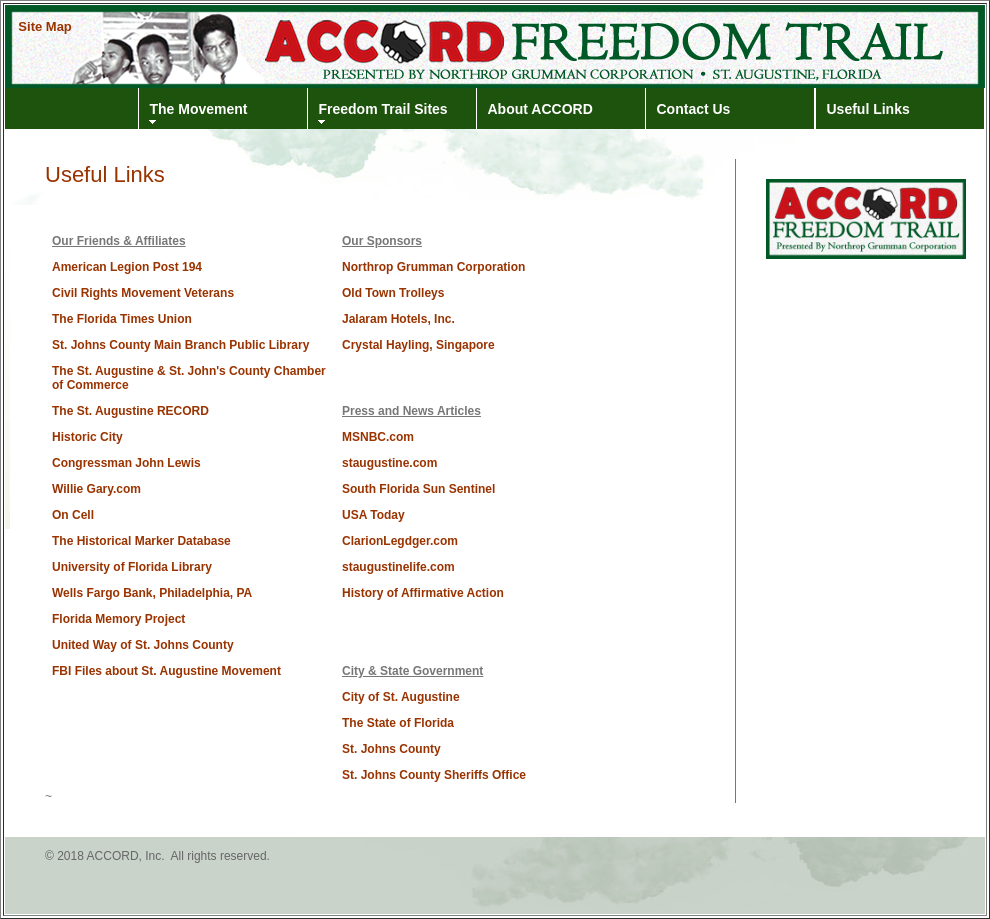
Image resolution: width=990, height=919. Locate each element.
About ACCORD (540, 109)
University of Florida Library (132, 567)
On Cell (73, 515)
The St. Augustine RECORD (130, 411)
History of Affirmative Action (423, 593)
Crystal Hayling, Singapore (418, 345)
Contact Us (694, 109)
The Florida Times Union (122, 319)
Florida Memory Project (118, 619)
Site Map (44, 26)
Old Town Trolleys (393, 293)
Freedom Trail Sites (383, 109)
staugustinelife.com (398, 567)
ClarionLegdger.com (400, 541)
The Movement (199, 109)
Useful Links (868, 109)
